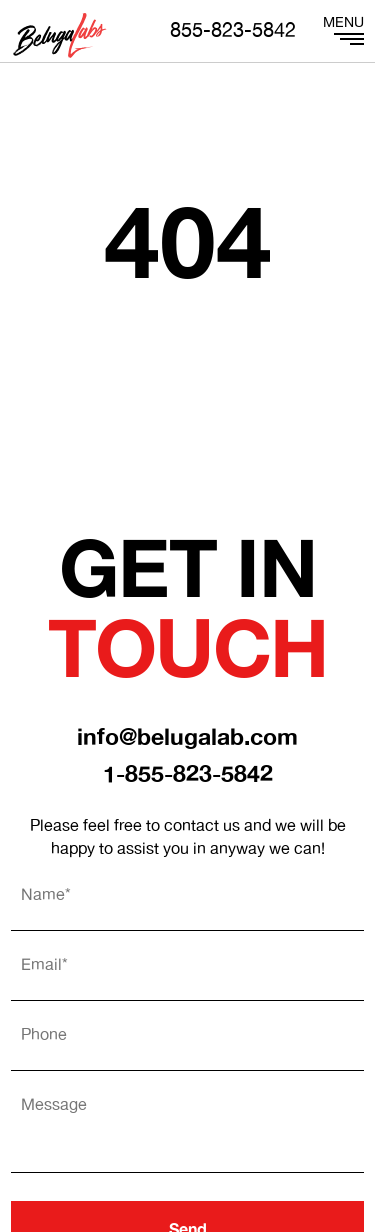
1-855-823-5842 (188, 775)
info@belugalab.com (187, 738)
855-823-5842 (233, 31)
